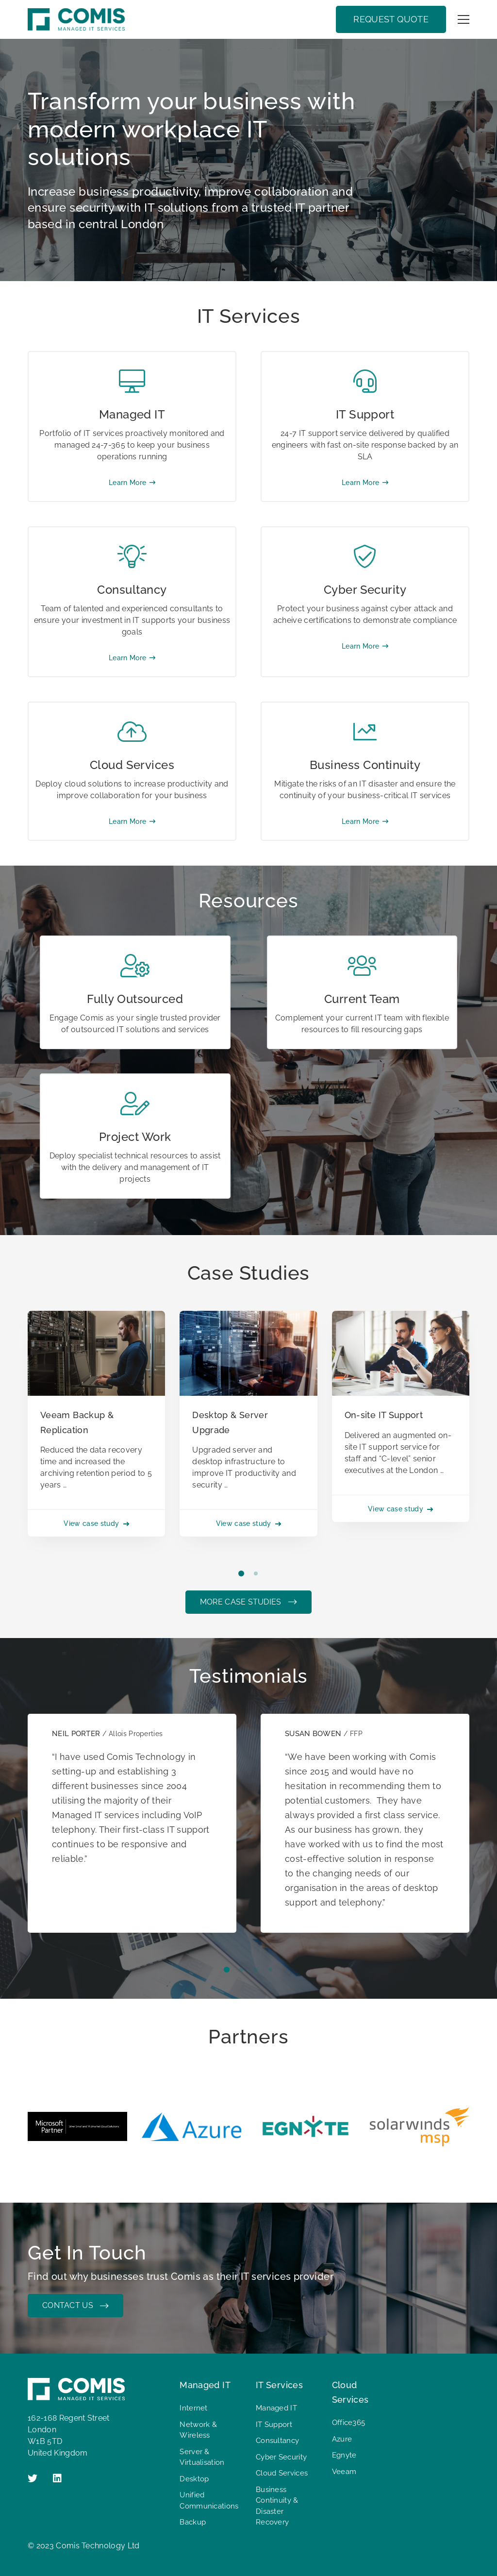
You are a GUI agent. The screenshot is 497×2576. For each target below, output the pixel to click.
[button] (241, 1573)
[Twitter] (32, 2478)
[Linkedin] (57, 2478)
